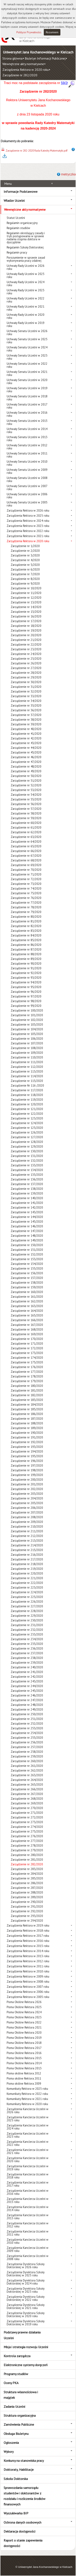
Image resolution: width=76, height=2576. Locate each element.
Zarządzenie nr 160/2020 (27, 1292)
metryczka (68, 174)
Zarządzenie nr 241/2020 (27, 1672)
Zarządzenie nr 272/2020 (27, 1817)
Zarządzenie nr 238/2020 (27, 1658)
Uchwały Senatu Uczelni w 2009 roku (27, 471)
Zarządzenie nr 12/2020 (26, 597)
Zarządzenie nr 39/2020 (26, 724)
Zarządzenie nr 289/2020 (27, 1897)
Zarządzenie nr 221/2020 (27, 1578)
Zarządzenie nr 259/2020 (27, 1756)
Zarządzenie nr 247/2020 (27, 1700)
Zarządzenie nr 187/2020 (27, 1418)
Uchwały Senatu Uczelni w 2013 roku (27, 438)
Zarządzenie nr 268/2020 (27, 1798)
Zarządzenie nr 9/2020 (25, 583)
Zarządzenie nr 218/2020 (27, 1564)
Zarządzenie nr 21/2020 (26, 640)
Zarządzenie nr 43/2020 (26, 743)
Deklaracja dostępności (19, 2531)
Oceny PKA (11, 2383)
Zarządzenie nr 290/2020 (27, 1902)
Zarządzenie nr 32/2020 (26, 691)
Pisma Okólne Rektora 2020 (24, 2032)
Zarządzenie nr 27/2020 (26, 668)
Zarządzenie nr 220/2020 (27, 1573)
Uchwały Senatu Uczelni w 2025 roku (27, 340)
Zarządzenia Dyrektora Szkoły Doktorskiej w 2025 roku (25, 2273)
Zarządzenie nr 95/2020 (26, 987)
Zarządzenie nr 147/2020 (27, 1231)
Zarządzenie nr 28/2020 (26, 673)
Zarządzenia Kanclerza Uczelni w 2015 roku (27, 2200)
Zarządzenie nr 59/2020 (26, 818)
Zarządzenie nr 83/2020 (26, 931)
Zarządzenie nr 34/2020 (26, 701)
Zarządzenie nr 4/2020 (25, 560)
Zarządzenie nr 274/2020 (27, 1827)
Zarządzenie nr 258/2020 (27, 1752)
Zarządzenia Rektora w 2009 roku (28, 1976)
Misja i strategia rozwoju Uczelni (26, 2347)
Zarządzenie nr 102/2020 (27, 1020)
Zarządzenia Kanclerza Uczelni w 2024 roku (27, 2126)
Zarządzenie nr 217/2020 (27, 1559)
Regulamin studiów (18, 228)
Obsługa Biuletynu (16, 2434)
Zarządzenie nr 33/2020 (26, 696)
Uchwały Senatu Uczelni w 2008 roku (27, 479)
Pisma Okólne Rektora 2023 (24, 2017)
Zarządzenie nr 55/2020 (26, 799)
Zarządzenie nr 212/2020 (27, 1536)
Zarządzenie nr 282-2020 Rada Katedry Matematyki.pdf (36, 150)
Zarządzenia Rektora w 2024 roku (28, 521)
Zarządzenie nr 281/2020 (27, 1859)
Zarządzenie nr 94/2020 (26, 982)
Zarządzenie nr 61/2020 (26, 827)
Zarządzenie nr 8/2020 (25, 579)
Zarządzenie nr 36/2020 (26, 710)
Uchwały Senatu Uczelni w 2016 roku (27, 414)
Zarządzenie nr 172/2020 (27, 1348)
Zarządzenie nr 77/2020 (26, 902)
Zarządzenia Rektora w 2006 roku (28, 1992)
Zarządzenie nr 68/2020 (26, 860)
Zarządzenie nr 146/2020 (27, 1226)
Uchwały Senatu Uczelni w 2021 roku (27, 373)
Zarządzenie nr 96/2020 (26, 992)
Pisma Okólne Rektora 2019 (24, 2038)
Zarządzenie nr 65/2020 (26, 846)
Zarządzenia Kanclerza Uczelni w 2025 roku (27, 2118)
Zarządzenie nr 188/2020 (27, 1423)
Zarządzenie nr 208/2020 (27, 1517)
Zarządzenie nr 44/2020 (26, 748)
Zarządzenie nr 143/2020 (27, 1212)
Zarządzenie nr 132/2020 (27, 1160)
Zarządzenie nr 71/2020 (26, 874)
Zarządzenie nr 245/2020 (27, 1691)
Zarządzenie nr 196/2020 (27, 1461)
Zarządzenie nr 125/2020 (27, 1128)
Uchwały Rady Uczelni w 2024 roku (25, 283)
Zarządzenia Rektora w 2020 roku (25, 70)
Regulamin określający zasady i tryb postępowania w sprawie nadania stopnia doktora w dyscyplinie (26, 237)
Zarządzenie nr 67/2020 (26, 856)
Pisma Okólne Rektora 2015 (24, 2058)
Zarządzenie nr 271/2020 (27, 1813)
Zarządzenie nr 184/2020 (27, 1404)
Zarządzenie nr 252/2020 (27, 1723)
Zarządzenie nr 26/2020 (26, 663)
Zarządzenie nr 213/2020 (27, 1540)
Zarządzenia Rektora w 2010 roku (28, 1971)
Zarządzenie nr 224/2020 (27, 1592)
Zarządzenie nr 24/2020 (26, 654)
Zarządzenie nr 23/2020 (26, 649)
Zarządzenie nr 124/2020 (27, 1123)
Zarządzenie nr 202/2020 (27, 1489)
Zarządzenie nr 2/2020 (25, 551)
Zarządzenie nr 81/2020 (26, 921)
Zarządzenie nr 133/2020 (27, 1165)
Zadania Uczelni (14, 2406)
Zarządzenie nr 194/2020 (27, 1451)
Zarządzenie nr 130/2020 (27, 1151)
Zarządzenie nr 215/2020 (27, 1550)
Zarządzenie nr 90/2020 (26, 963)
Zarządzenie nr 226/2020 (27, 1601)
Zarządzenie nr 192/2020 (27, 1442)
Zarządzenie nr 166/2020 (27, 1320)
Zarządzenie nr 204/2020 (27, 1498)
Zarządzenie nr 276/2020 (27, 1836)
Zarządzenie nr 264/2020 (27, 1780)
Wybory (9, 2452)
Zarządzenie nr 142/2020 (27, 1207)
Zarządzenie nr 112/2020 (27, 1067)
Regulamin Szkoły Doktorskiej (25, 247)
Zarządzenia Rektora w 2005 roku (28, 1997)
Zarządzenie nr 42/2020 (26, 738)
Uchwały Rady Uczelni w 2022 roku (25, 299)
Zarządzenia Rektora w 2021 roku (28, 536)
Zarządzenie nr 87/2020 (26, 949)
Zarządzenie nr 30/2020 (26, 682)
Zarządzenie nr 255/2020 (27, 1737)
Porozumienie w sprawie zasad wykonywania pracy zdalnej (26, 259)
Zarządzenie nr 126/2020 (27, 1132)
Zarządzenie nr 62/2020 (26, 832)
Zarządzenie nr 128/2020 (27, 1142)
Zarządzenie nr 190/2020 (27, 1433)
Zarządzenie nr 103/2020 (27, 1024)
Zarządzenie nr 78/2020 (26, 907)
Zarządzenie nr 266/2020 (27, 1789)
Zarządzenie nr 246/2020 (27, 1695)
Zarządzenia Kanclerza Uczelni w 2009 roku (27, 2249)
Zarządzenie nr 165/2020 (27, 1315)
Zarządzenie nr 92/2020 (26, 973)
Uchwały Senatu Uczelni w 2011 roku (27, 454)
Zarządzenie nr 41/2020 (26, 734)
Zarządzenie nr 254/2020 (27, 1733)
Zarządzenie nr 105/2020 (27, 1034)
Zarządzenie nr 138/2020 (27, 1189)
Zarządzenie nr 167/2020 (27, 1325)
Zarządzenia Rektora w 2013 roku (28, 1956)
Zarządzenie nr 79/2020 (26, 912)
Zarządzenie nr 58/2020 (26, 813)
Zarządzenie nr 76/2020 (26, 898)
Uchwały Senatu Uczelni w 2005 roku (27, 503)
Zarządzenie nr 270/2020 (27, 1808)
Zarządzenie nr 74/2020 (26, 888)
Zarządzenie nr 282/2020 (19, 75)
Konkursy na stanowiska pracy (24, 2461)
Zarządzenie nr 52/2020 (26, 785)
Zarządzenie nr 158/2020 (27, 1282)
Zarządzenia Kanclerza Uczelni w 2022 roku (27, 2143)
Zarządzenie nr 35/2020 (26, 705)
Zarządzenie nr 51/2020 (26, 780)
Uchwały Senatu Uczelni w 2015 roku (27, 422)
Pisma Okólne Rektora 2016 (24, 2053)
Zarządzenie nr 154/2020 (27, 1264)
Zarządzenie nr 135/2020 (27, 1175)
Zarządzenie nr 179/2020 (27, 1381)
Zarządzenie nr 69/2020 (26, 865)
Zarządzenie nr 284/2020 (27, 1874)
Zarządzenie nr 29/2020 (26, 677)
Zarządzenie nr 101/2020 (27, 1015)
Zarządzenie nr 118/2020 (27, 1095)
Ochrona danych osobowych (22, 2522)
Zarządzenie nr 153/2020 (27, 1259)
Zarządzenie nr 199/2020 (27, 1475)
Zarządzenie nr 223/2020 (27, 1587)
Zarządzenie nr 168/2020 (27, 1329)
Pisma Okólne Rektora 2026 (24, 2002)
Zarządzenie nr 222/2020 (27, 1583)
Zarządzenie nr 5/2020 (25, 565)
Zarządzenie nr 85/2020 (26, 940)
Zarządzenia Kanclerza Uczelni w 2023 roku (27, 2135)
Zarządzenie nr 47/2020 (26, 762)
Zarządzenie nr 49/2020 (26, 771)
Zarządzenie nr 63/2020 (26, 837)
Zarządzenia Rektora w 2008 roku (28, 1981)
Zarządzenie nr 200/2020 (27, 1479)
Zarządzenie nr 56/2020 (26, 804)
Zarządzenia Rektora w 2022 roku (28, 531)
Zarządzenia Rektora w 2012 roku (28, 1961)
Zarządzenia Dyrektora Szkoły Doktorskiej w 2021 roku (25, 2306)
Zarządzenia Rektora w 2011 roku (28, 1966)
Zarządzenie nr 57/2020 (26, 809)
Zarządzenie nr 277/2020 (27, 1841)
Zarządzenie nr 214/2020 (27, 1545)
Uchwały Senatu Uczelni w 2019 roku (27, 389)
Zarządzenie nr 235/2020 (27, 1644)
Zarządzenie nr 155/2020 (27, 1268)
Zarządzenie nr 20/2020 (26, 635)
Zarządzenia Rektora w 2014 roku (28, 1951)
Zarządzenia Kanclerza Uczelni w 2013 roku (27, 2216)
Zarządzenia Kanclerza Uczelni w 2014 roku (27, 2208)
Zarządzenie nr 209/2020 (27, 1522)
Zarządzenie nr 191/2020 (27, 1437)
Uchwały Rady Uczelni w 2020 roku (25, 316)
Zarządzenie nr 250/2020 (27, 1714)
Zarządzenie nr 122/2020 (27, 1114)
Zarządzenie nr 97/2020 (26, 996)
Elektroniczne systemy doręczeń (26, 2365)
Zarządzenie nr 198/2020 (27, 1470)
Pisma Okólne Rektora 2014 (24, 2063)
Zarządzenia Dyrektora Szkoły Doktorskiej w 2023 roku (25, 2290)
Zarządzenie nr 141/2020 (27, 1203)
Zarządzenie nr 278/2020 (27, 1845)
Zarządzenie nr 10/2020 (26, 588)
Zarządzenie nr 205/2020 (27, 1503)
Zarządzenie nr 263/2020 (27, 1775)
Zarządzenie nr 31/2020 (26, 687)
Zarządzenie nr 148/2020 (27, 1236)
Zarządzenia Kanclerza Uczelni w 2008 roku (27, 2257)
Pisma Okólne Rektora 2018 (24, 2043)
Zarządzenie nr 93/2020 (26, 977)
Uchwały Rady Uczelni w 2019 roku (25, 324)
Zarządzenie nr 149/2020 (27, 1240)
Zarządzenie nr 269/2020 (27, 1803)
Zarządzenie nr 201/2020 (27, 1484)
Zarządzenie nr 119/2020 (27, 1099)
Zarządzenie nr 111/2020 (27, 1062)
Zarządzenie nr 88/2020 (26, 954)
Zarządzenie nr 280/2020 (27, 1855)
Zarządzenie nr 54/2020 (26, 795)
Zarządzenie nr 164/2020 (27, 1311)
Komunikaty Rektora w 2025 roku (27, 2089)
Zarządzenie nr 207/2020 (27, 1512)
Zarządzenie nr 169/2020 (27, 1334)
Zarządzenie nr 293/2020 (27, 1916)
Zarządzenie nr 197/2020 (27, 1465)
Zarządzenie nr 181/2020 (27, 1390)
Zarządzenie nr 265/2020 (27, 1784)
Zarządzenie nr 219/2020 (27, 1569)
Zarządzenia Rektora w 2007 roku (28, 1987)
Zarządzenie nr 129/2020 (27, 1146)
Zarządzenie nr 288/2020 (27, 1892)
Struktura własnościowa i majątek (21, 2395)
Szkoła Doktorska (16, 2479)
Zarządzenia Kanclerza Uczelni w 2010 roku (27, 2241)
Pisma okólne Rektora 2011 (24, 2078)
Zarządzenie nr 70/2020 (26, 870)
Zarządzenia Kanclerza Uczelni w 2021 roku (27, 2151)
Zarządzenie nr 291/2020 (27, 1906)
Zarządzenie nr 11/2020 (26, 593)
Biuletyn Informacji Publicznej (45, 58)
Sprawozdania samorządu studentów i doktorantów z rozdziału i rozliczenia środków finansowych (24, 2496)
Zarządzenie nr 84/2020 (26, 935)
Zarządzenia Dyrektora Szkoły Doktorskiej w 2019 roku (25, 2322)
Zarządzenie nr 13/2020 (26, 602)
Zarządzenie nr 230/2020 (27, 1620)
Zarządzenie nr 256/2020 (27, 1742)
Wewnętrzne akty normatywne (23, 64)
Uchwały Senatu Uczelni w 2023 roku (27, 356)
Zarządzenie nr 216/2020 (27, 1555)
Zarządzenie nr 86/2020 (26, 945)
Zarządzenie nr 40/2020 (26, 729)
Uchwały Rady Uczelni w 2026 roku (25, 267)
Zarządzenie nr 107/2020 (27, 1043)
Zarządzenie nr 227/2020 (27, 1606)
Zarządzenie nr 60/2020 (26, 823)
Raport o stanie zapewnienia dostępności (23, 2543)
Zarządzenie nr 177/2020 (27, 1372)
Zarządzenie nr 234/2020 (27, 1639)
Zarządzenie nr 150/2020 (27, 1245)
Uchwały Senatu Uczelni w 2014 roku (27, 430)
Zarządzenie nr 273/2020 (27, 1822)
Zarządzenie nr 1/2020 (25, 546)
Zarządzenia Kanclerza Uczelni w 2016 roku (27, 2192)
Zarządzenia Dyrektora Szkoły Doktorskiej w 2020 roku (25, 2314)
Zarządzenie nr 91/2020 (26, 968)
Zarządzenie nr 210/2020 (27, 1526)
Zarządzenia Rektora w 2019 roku (28, 1925)
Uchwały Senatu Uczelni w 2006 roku (27, 495)
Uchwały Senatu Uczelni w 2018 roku (27, 397)
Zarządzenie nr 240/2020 (27, 1667)
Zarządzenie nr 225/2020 (27, 1597)
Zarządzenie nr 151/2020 (27, 1250)
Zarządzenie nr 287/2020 (27, 1888)
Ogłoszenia (11, 2443)
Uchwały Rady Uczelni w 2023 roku (25, 291)
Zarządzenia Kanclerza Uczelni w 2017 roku (27, 2183)
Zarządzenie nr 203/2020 (27, 1494)
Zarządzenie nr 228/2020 (27, 1611)
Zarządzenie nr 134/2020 (27, 1170)
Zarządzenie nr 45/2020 (26, 752)
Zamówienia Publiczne (19, 2424)
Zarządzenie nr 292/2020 (27, 1911)
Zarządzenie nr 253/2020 (27, 1728)
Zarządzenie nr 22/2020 (26, 644)
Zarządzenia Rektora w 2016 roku (28, 1941)
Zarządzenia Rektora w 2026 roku (28, 510)
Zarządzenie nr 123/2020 (27, 1118)
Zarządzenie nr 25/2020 (26, 658)
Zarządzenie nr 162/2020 (27, 1301)
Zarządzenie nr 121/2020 (27, 1109)
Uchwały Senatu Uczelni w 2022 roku (27, 365)
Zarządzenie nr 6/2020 (25, 569)
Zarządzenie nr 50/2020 (26, 776)
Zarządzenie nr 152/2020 (27, 1254)
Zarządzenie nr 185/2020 (27, 1409)
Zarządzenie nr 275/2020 (27, 1831)
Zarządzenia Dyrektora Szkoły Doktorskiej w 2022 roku (25, 2298)
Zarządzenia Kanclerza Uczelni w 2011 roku (27, 2232)
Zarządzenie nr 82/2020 (26, 926)
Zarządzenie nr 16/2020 (26, 616)
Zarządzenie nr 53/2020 (26, 790)
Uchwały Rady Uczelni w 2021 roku (25, 308)
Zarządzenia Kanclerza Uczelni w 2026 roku (27, 2110)
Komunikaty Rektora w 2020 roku (27, 2104)
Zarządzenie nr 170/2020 (27, 1339)
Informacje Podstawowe (20, 191)
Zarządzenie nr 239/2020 (27, 1662)
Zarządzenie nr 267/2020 (27, 1794)
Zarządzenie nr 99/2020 (26, 1006)
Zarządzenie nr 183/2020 (27, 1400)
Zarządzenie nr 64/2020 (26, 841)
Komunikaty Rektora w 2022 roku (27, 2094)
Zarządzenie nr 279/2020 (27, 1850)
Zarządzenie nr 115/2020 (27, 1081)
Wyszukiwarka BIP (16, 2513)
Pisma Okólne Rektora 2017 (24, 2048)
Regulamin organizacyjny (22, 223)
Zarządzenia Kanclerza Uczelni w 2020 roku (27, 2159)
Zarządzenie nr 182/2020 (27, 1395)
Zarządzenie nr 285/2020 (27, 1878)
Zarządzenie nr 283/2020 (27, 1869)
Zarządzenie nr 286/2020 (27, 1883)
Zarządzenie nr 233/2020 (27, 1634)
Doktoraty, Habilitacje (19, 2469)
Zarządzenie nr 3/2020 (25, 555)
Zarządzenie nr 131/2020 (27, 1156)
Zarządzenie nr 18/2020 (26, 626)
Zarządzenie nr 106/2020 (27, 1038)
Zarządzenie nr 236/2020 (27, 1648)
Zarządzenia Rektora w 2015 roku (28, 1946)
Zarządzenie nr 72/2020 (26, 879)
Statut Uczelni (16, 218)
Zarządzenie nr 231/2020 (27, 1625)
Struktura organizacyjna (20, 2415)
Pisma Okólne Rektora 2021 (24, 2027)
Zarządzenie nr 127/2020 (27, 1137)
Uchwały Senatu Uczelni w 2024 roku (27, 348)
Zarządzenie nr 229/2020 (27, 1616)
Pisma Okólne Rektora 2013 (24, 2068)
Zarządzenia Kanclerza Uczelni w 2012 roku (27, 2224)
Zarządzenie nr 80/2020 (26, 916)
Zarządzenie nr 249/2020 (27, 1709)
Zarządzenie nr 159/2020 (27, 1287)
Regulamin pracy (17, 252)
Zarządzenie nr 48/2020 (26, 766)
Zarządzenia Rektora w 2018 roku (28, 1930)
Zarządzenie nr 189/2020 (27, 1428)
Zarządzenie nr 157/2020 (27, 1278)
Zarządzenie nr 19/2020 (26, 630)
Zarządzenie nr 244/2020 (27, 1686)
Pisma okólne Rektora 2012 (24, 2073)
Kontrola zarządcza (17, 2356)
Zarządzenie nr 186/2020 (27, 1414)
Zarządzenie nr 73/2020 (26, 884)
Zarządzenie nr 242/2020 (27, 1677)
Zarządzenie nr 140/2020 (27, 1198)
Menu (8, 184)
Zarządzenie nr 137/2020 (27, 1184)
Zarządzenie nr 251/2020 (27, 1719)
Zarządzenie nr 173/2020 (27, 1353)
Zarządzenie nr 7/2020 (25, 574)
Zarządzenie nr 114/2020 (27, 1076)
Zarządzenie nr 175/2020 (27, 1362)
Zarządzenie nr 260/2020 (27, 1761)
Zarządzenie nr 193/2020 (27, 1447)
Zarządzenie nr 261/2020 (27, 1766)
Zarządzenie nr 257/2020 (27, 1747)
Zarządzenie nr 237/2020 (27, 1653)
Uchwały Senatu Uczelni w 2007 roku (27, 487)
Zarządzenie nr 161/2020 (27, 1297)
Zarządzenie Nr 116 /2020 (27, 1085)
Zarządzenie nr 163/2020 (27, 1306)
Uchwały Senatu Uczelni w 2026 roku (27, 332)
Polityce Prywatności (28, 32)
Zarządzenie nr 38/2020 (26, 719)
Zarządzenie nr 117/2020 (27, 1090)
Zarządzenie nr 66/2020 (26, 851)
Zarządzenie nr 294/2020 (27, 1920)
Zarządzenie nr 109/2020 (27, 1053)
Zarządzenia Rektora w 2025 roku (28, 515)
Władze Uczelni (14, 200)
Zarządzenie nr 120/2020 (27, 1104)
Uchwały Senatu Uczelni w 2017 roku (27, 405)
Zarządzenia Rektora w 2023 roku (28, 526)
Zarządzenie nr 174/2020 (27, 1357)
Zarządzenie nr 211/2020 (27, 1531)
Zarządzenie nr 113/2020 (27, 1071)
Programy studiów (16, 2374)
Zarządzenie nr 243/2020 (27, 1681)
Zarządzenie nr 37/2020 (26, 715)
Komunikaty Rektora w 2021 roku (27, 2099)
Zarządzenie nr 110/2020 (27, 1057)
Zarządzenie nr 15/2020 (26, 612)
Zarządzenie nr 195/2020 (27, 1456)
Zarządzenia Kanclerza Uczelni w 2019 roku (27, 2167)
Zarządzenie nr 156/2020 (27, 1273)
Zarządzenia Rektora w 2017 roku (28, 1936)
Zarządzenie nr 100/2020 (27, 1010)
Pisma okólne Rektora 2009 (24, 2083)
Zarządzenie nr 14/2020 (26, 607)
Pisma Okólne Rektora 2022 (24, 2022)
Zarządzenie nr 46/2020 (26, 757)
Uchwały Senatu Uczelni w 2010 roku (27, 463)
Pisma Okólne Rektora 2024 (24, 2012)
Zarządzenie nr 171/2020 (27, 1343)
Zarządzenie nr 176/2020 (27, 1367)
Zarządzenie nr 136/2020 (27, 1179)
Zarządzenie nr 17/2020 (26, 621)
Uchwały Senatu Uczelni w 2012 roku (27, 446)
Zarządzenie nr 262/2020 (27, 1770)
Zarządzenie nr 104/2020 (27, 1029)
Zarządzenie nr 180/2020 (27, 1386)
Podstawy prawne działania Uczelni (22, 2335)
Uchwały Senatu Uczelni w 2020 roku (27, 381)
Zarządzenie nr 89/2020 (26, 959)
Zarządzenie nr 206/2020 (27, 1508)
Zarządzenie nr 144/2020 (27, 1217)
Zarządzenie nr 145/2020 (27, 1221)
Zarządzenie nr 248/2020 (27, 1705)
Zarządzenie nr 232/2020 (27, 1630)
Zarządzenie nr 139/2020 (27, 1193)
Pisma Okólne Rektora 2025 (24, 2007)
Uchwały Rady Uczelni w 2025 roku (25, 275)
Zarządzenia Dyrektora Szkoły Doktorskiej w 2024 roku (25, 2281)
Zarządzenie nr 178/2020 (27, 1376)
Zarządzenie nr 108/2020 (27, 1048)
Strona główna (12, 58)
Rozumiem (52, 32)
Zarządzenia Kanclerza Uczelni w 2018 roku (27, 2175)
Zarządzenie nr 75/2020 (26, 893)
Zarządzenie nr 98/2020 (26, 1001)
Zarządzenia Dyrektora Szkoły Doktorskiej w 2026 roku (25, 2265)
